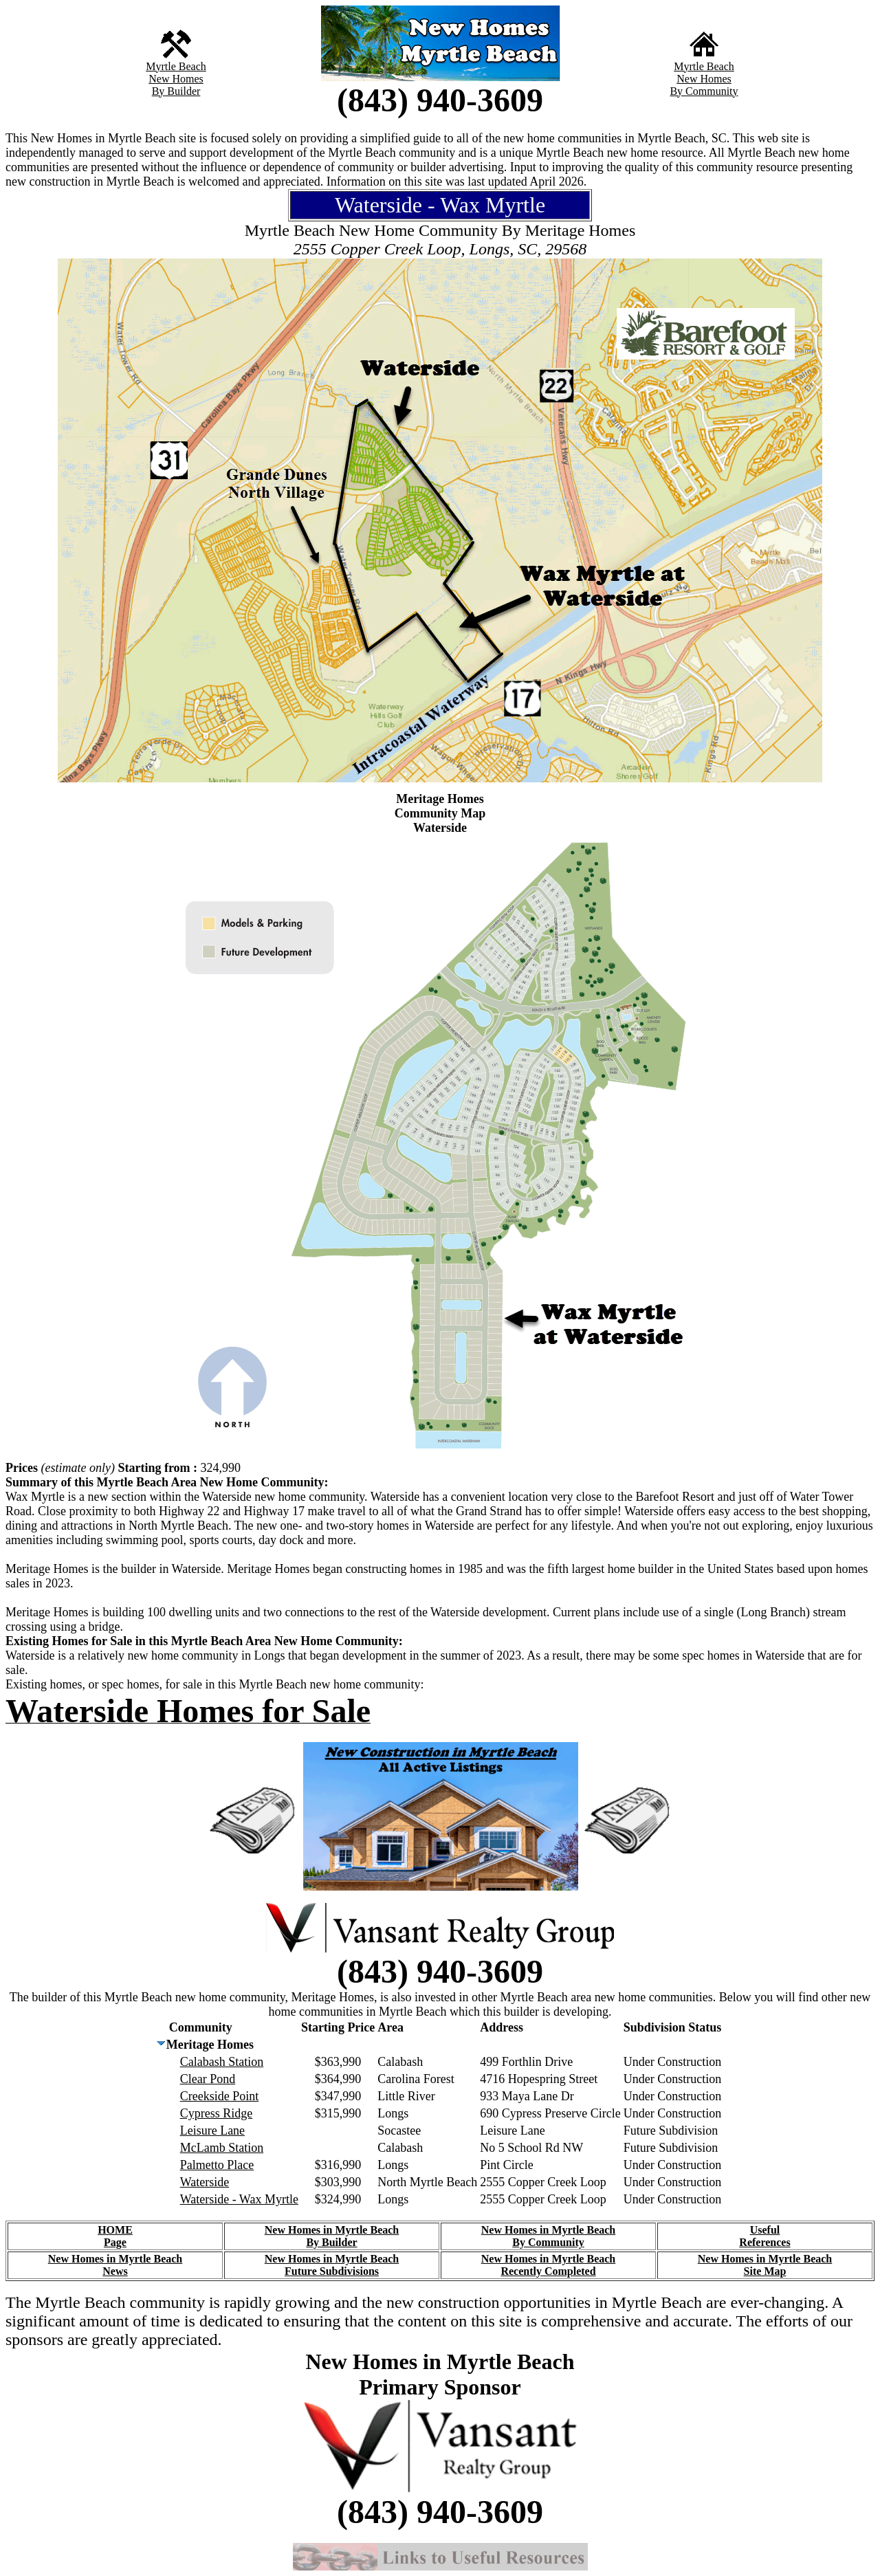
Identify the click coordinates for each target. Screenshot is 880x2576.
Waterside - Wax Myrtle (239, 2199)
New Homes (176, 79)
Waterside (205, 2182)
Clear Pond (208, 2079)
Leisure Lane (212, 2130)
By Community (704, 91)
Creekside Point (219, 2096)
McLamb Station (221, 2148)
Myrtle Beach (176, 66)
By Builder (176, 91)
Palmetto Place (217, 2165)
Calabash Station (221, 2062)
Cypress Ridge (216, 2113)
